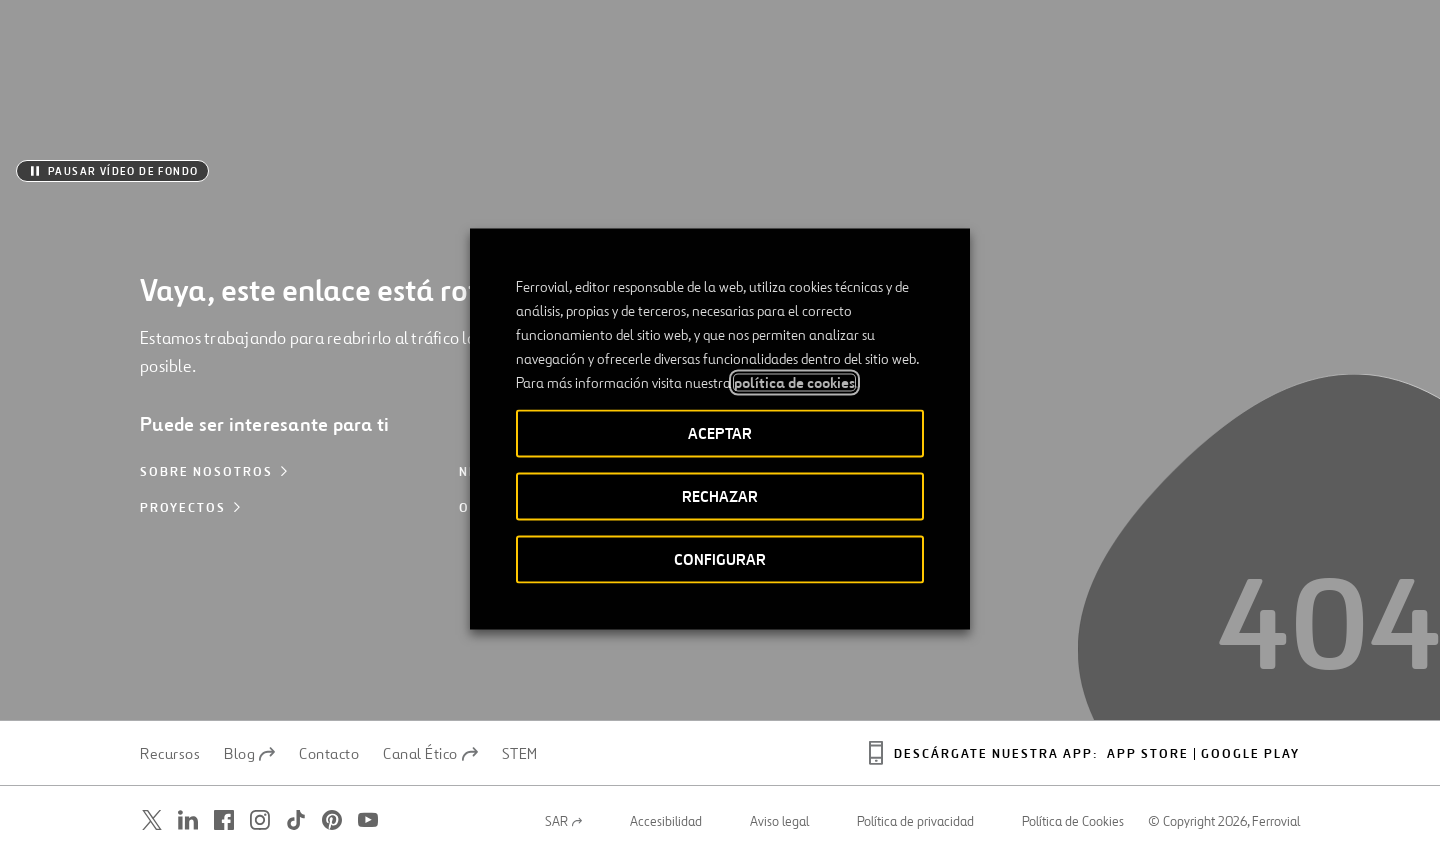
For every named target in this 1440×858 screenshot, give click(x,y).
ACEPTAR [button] (720, 433)
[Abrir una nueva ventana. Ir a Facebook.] (224, 820)
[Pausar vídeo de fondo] (112, 171)
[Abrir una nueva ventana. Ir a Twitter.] (152, 820)
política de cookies (794, 383)
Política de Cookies (1073, 822)
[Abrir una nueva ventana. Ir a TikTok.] (296, 820)
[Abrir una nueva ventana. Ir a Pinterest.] (332, 820)
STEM (520, 754)
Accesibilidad (666, 822)
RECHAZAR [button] (720, 496)
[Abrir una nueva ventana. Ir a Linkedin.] (188, 820)
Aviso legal (779, 822)
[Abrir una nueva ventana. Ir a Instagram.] (260, 820)
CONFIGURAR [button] (720, 559)
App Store (1148, 754)
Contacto (329, 754)
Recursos (170, 754)
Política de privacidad (915, 822)
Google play (1250, 754)
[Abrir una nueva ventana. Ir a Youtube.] (368, 820)
